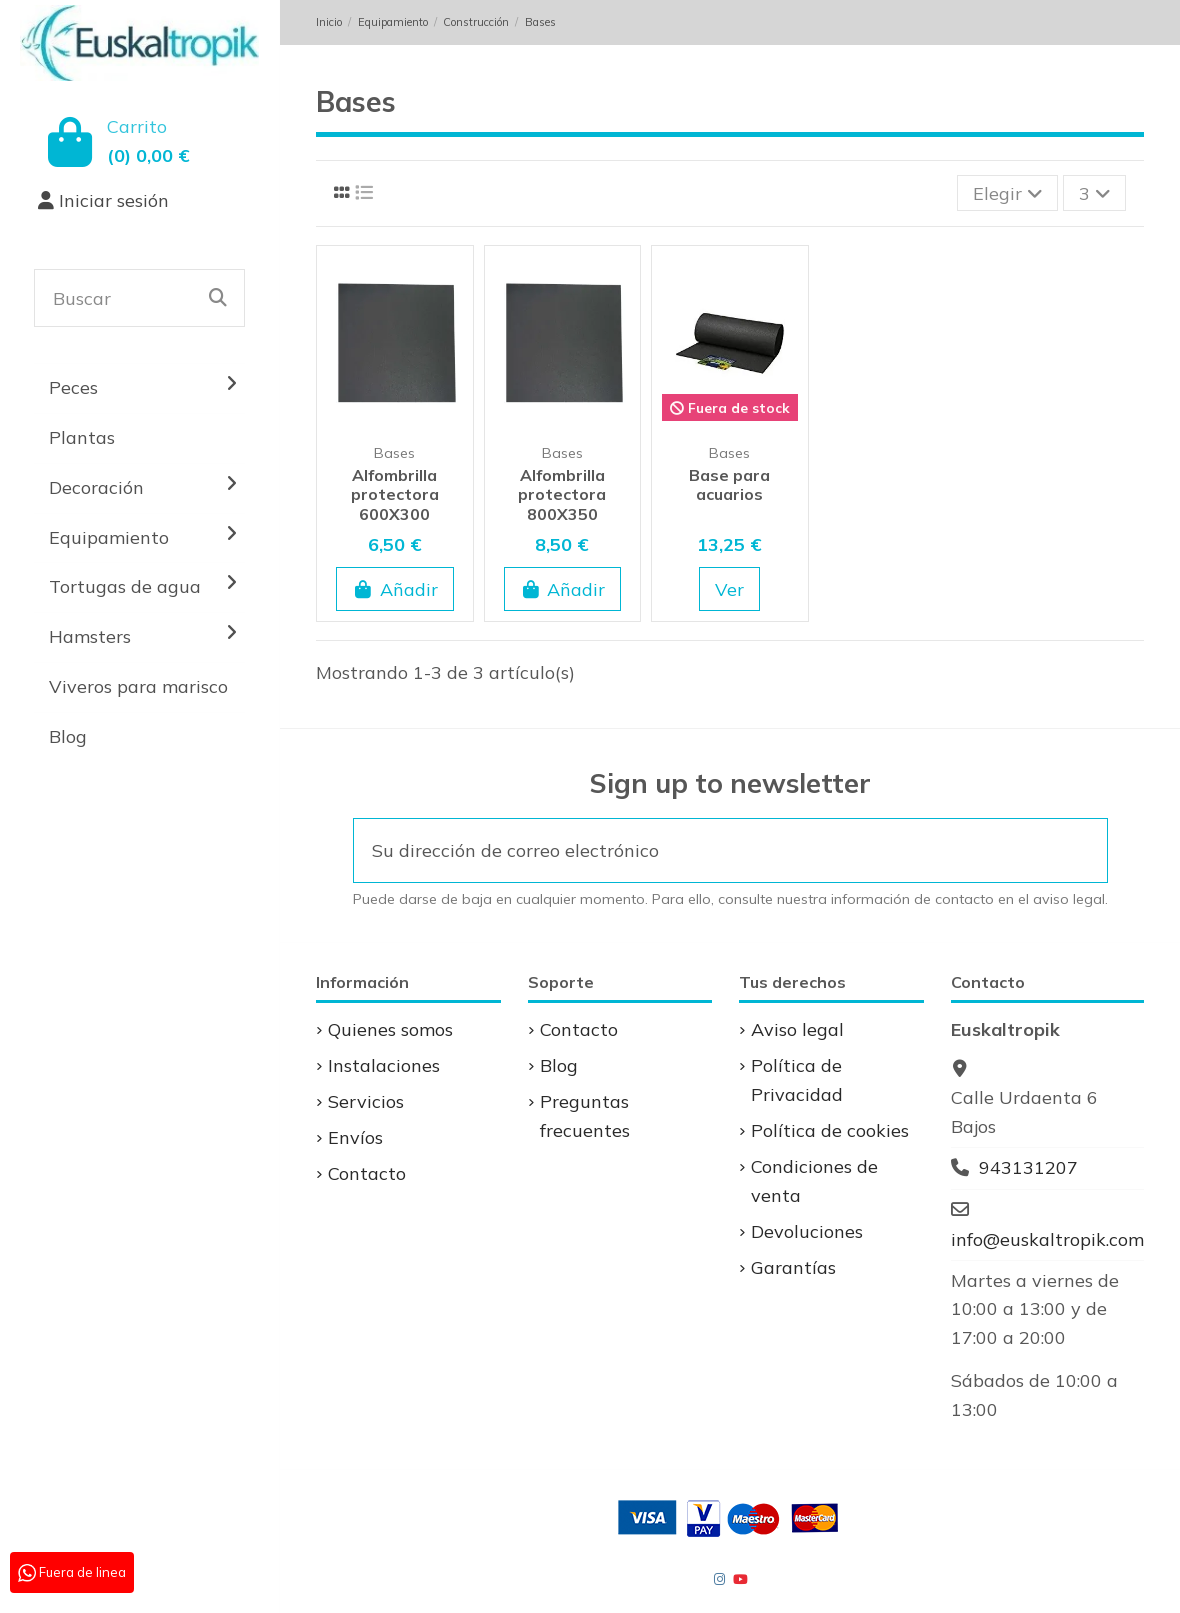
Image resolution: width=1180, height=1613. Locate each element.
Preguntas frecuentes (585, 1116)
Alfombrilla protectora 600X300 (395, 494)
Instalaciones (384, 1065)
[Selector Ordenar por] (1007, 193)
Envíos (355, 1137)
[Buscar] (218, 298)
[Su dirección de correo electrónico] (704, 850)
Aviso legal (797, 1029)
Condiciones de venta (814, 1181)
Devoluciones (807, 1231)
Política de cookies (830, 1130)
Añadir (395, 589)
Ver (729, 589)
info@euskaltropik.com (1047, 1239)
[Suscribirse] (1080, 850)
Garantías (793, 1267)
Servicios (366, 1101)
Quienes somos (390, 1029)
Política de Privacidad (797, 1080)
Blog (559, 1065)
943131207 (1028, 1167)
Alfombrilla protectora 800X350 (562, 494)
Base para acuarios (729, 484)
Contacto (367, 1173)
